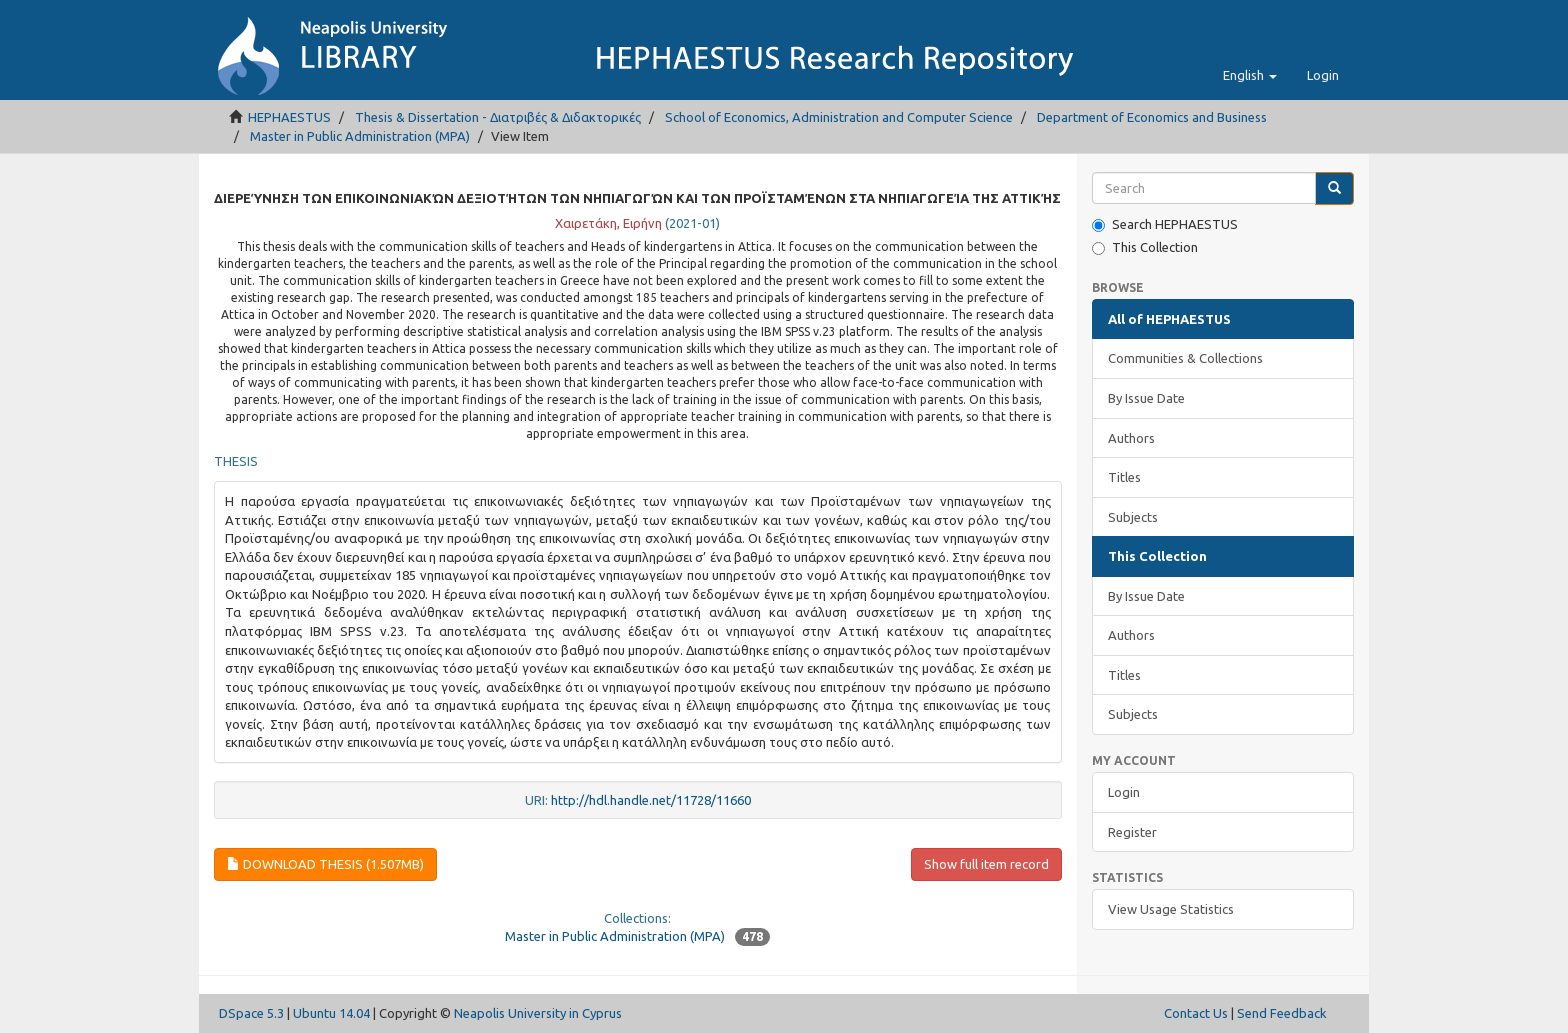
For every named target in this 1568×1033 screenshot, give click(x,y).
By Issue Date (1146, 398)
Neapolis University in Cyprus (538, 1013)
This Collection (1145, 247)
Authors (1131, 438)
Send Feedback (1282, 1013)
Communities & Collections (1185, 358)
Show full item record (986, 864)
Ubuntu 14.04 (331, 1013)
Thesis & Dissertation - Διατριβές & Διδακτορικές (498, 117)
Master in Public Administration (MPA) (360, 136)
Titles (1124, 477)
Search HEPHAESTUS (1165, 224)
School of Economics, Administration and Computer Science (839, 117)
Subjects (1133, 517)
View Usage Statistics (1171, 909)
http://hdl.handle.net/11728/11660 (651, 800)
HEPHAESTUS (289, 117)
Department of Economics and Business (1152, 117)
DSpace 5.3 (251, 1013)
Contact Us (1196, 1013)
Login (1124, 792)
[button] (1250, 75)
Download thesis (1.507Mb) (325, 864)
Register (1132, 832)
